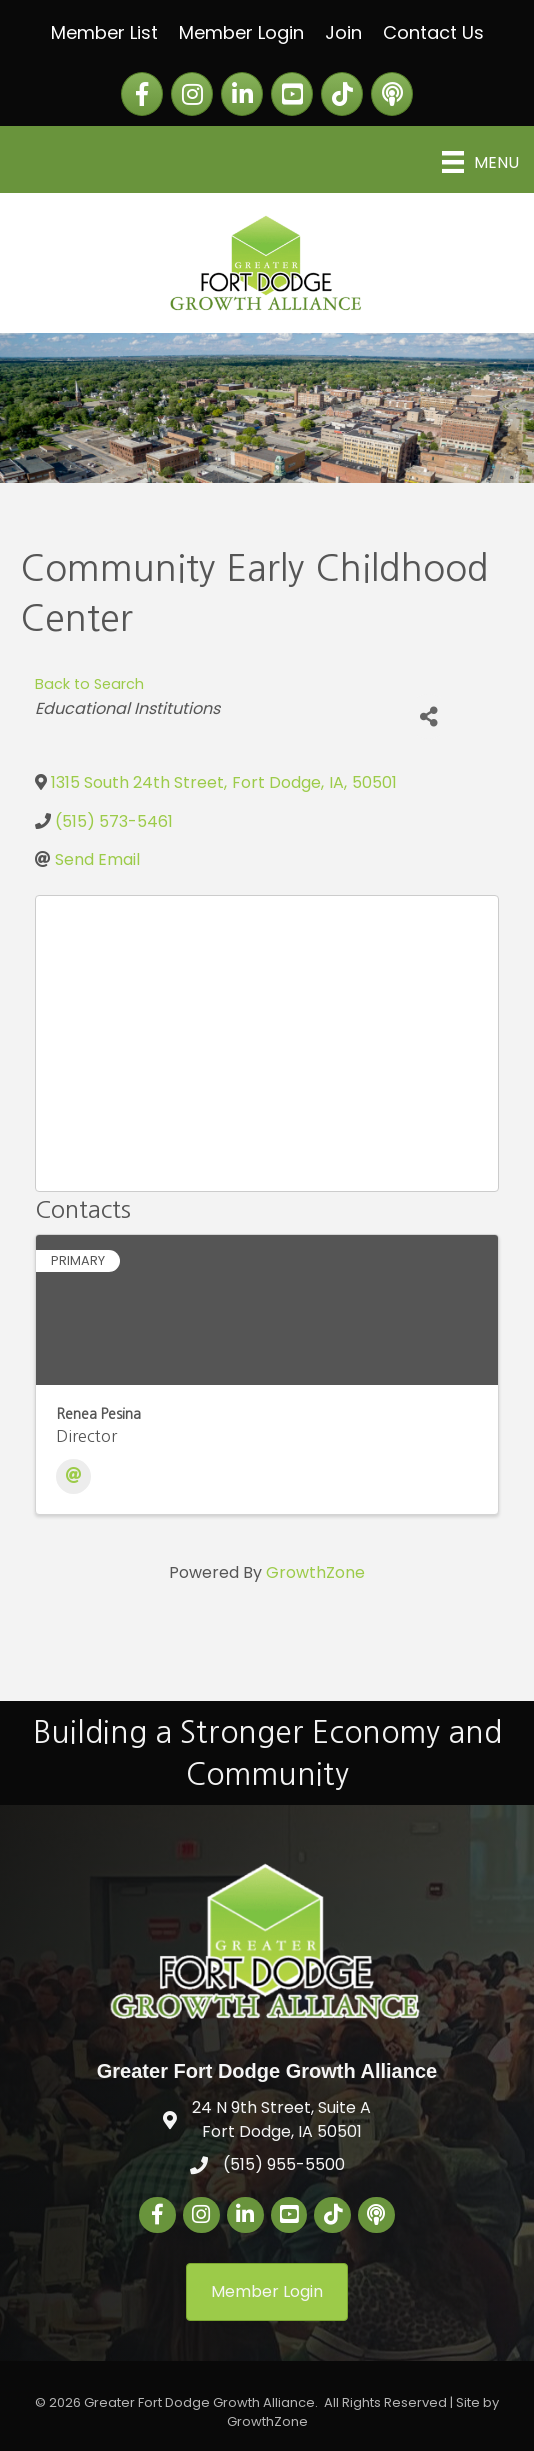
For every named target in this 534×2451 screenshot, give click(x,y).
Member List (104, 32)
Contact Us (433, 32)
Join (343, 32)
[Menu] (480, 162)
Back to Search (89, 684)
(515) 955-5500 (284, 2164)
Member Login (241, 32)
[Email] (73, 1476)
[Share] (428, 716)
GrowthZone (315, 1572)
